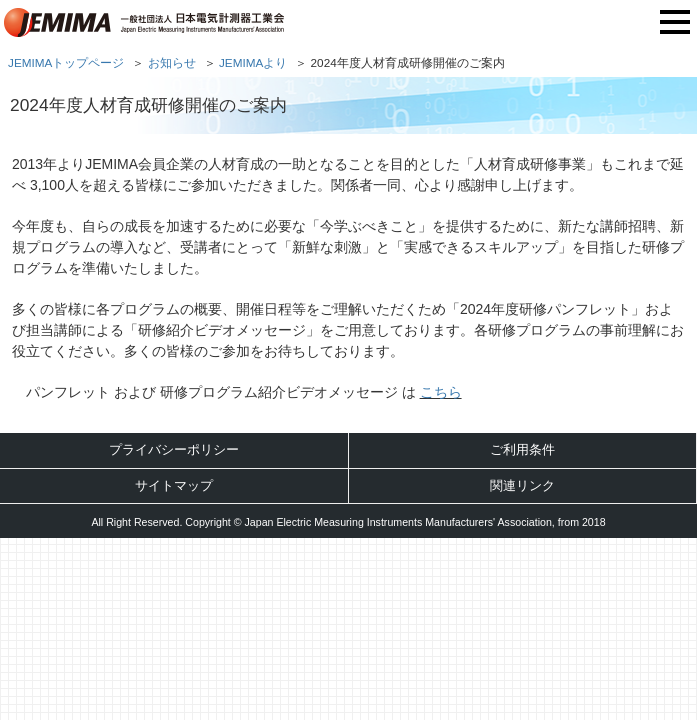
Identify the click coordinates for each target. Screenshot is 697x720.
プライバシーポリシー (174, 449)
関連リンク (522, 485)
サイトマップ (174, 485)
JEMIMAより (253, 62)
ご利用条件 (522, 449)
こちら (441, 392)
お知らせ (172, 62)
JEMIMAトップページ (66, 62)
